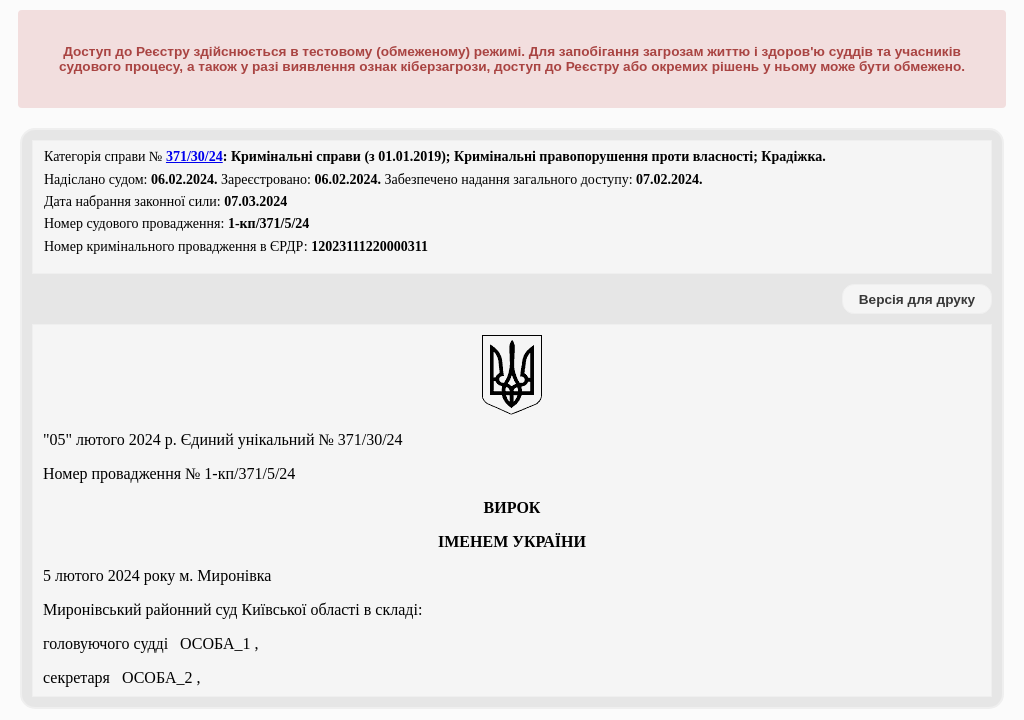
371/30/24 (194, 156)
